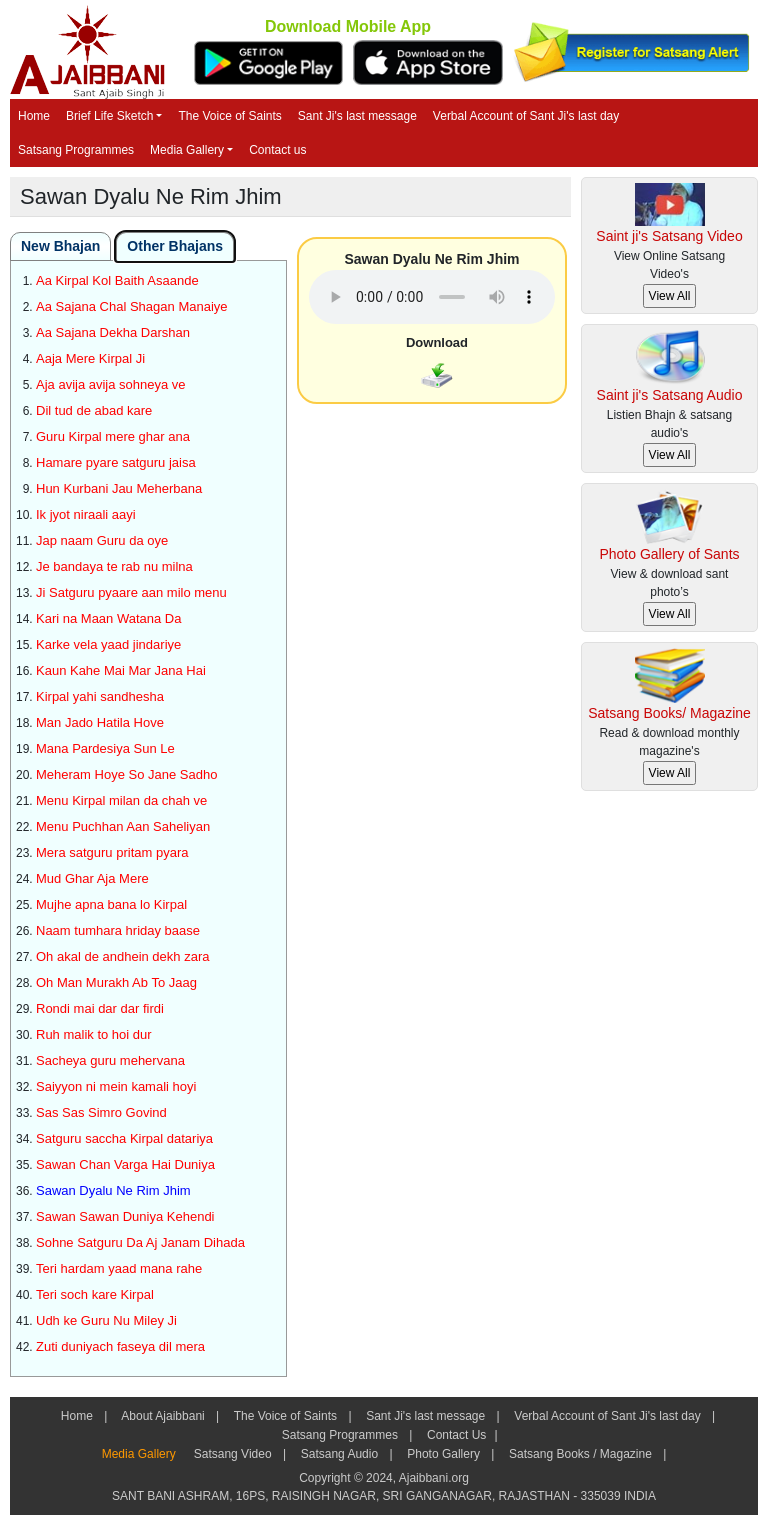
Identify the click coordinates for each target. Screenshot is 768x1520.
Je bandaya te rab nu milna (114, 566)
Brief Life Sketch (109, 116)
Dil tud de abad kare (94, 410)
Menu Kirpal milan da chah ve (121, 800)
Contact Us (455, 1435)
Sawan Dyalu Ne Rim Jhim (113, 1190)
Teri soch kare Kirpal (95, 1294)
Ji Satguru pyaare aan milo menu (131, 592)
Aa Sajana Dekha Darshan (113, 332)
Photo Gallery (443, 1454)
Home (34, 116)
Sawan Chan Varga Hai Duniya (125, 1164)
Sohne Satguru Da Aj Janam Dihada (140, 1242)
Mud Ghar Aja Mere (92, 878)
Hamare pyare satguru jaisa (116, 462)
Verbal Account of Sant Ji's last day (526, 116)
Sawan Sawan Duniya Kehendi (125, 1216)
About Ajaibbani (163, 1416)
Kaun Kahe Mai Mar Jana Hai (121, 670)
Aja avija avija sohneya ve (111, 384)
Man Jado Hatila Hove (100, 722)
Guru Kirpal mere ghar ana (113, 436)
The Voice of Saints (229, 116)
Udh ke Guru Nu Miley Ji (106, 1320)
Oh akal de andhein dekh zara (122, 956)
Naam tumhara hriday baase (118, 930)
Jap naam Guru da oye (102, 540)
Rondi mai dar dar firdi (100, 1008)
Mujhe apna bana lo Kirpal (111, 904)
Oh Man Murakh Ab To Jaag (116, 982)
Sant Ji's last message (357, 116)
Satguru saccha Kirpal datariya (124, 1138)
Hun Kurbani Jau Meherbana (119, 488)
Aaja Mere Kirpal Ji (90, 358)
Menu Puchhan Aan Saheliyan (123, 826)
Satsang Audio (339, 1454)
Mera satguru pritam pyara (112, 852)
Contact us (277, 150)
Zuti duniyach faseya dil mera (120, 1346)
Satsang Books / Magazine (580, 1454)
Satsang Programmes (76, 150)
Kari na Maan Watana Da (108, 618)
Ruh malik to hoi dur (94, 1034)
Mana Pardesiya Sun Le (105, 748)
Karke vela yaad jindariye (108, 644)
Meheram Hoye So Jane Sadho (126, 774)
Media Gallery (187, 150)
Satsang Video (232, 1454)
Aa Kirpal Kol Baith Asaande (117, 280)
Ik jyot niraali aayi (86, 514)
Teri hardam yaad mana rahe (119, 1268)
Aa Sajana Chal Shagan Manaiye (132, 306)
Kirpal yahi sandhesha (100, 696)
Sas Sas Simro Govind (101, 1112)
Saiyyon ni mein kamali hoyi (116, 1086)
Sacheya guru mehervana (110, 1060)
